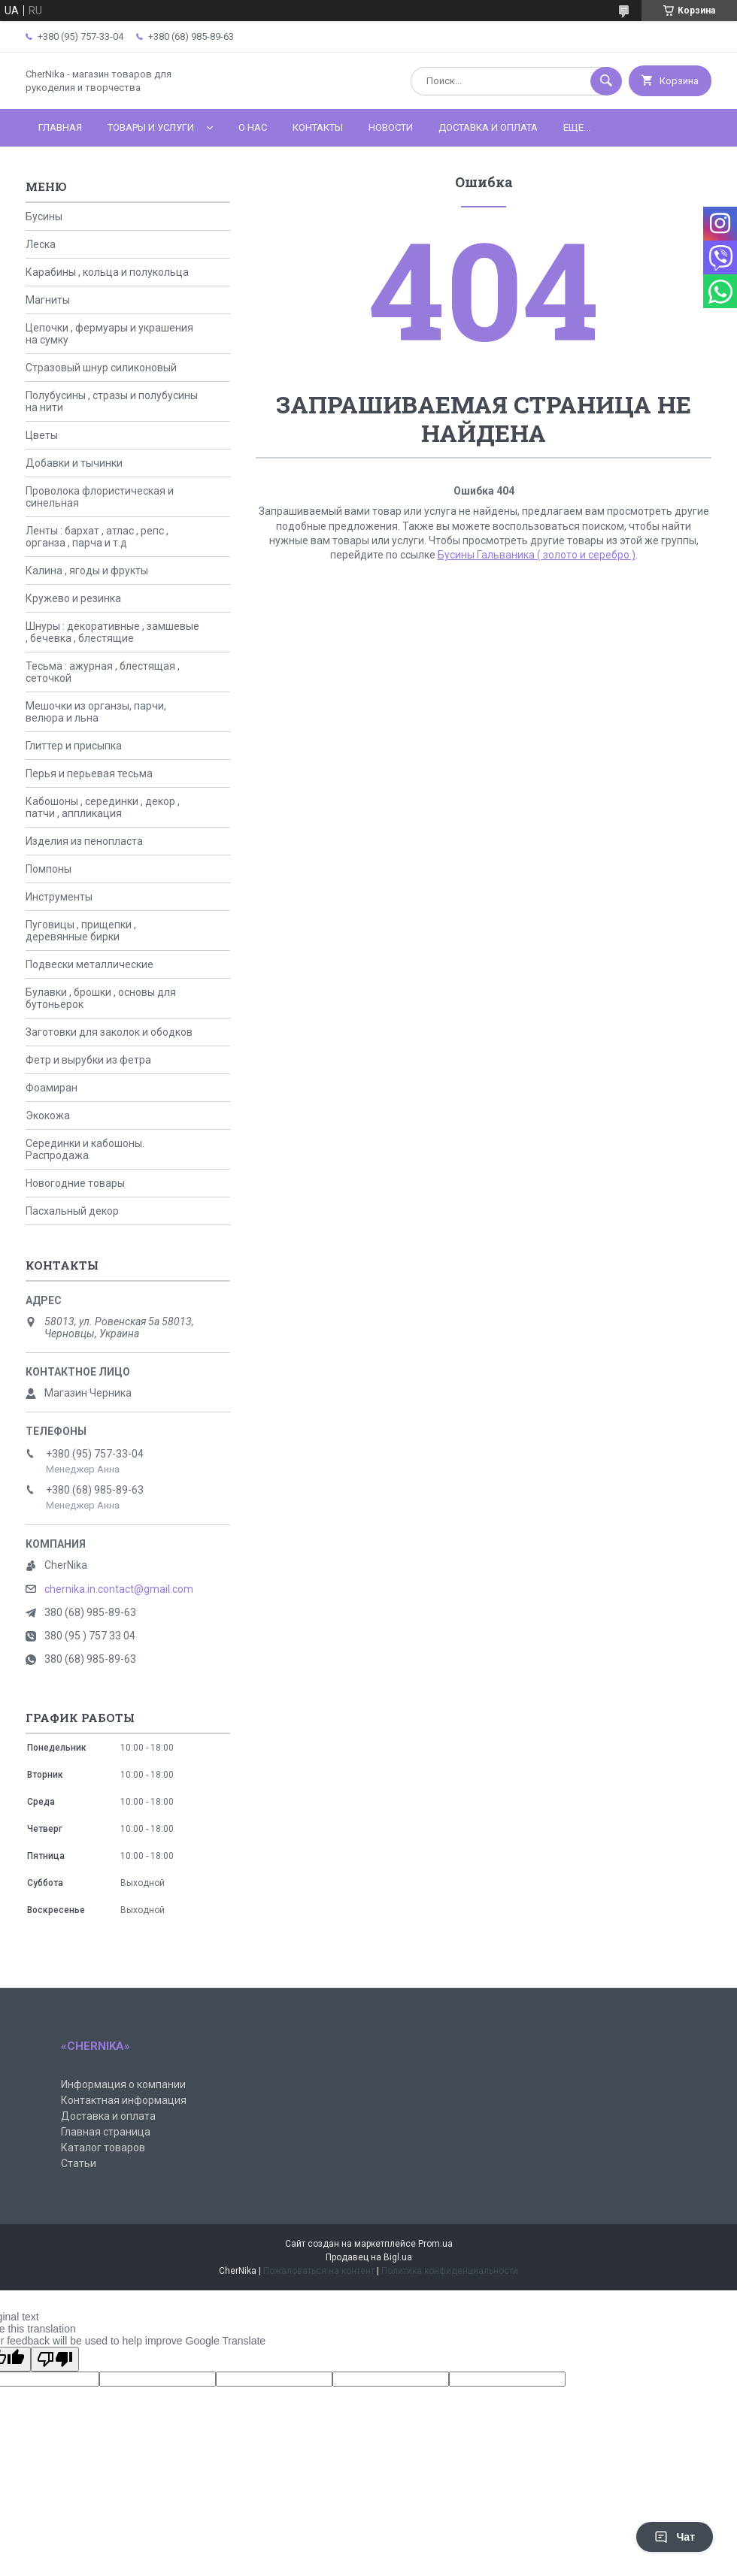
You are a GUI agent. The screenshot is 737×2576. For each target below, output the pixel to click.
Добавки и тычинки (74, 463)
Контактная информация (124, 2100)
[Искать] (606, 81)
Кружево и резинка (73, 598)
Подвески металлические (89, 964)
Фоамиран (51, 1088)
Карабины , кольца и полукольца (107, 272)
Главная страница (105, 2132)
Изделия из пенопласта (84, 841)
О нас (252, 127)
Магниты (48, 300)
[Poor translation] (55, 2359)
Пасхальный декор (72, 1211)
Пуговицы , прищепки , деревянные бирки (81, 931)
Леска (41, 244)
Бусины (44, 216)
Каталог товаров (103, 2148)
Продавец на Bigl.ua (369, 2257)
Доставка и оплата (488, 127)
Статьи (78, 2163)
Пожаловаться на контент (319, 2271)
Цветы (42, 435)
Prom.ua (435, 2243)
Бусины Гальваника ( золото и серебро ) (536, 555)
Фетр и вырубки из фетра (88, 1060)
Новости (390, 127)
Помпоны (48, 869)
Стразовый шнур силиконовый (101, 368)
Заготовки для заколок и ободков (109, 1032)
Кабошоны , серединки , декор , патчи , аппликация (103, 807)
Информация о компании (123, 2084)
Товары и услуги (151, 127)
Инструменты (59, 897)
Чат (674, 2537)
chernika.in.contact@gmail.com (118, 1589)
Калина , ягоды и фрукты (87, 571)
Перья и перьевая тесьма (89, 773)
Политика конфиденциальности (449, 2271)
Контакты (318, 127)
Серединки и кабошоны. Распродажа (85, 1149)
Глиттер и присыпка (74, 746)
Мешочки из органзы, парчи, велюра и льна (96, 712)
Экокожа (48, 1115)
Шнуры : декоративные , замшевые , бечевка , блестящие (112, 632)
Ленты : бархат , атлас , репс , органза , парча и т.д (97, 537)
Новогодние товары (75, 1183)
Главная (60, 127)
